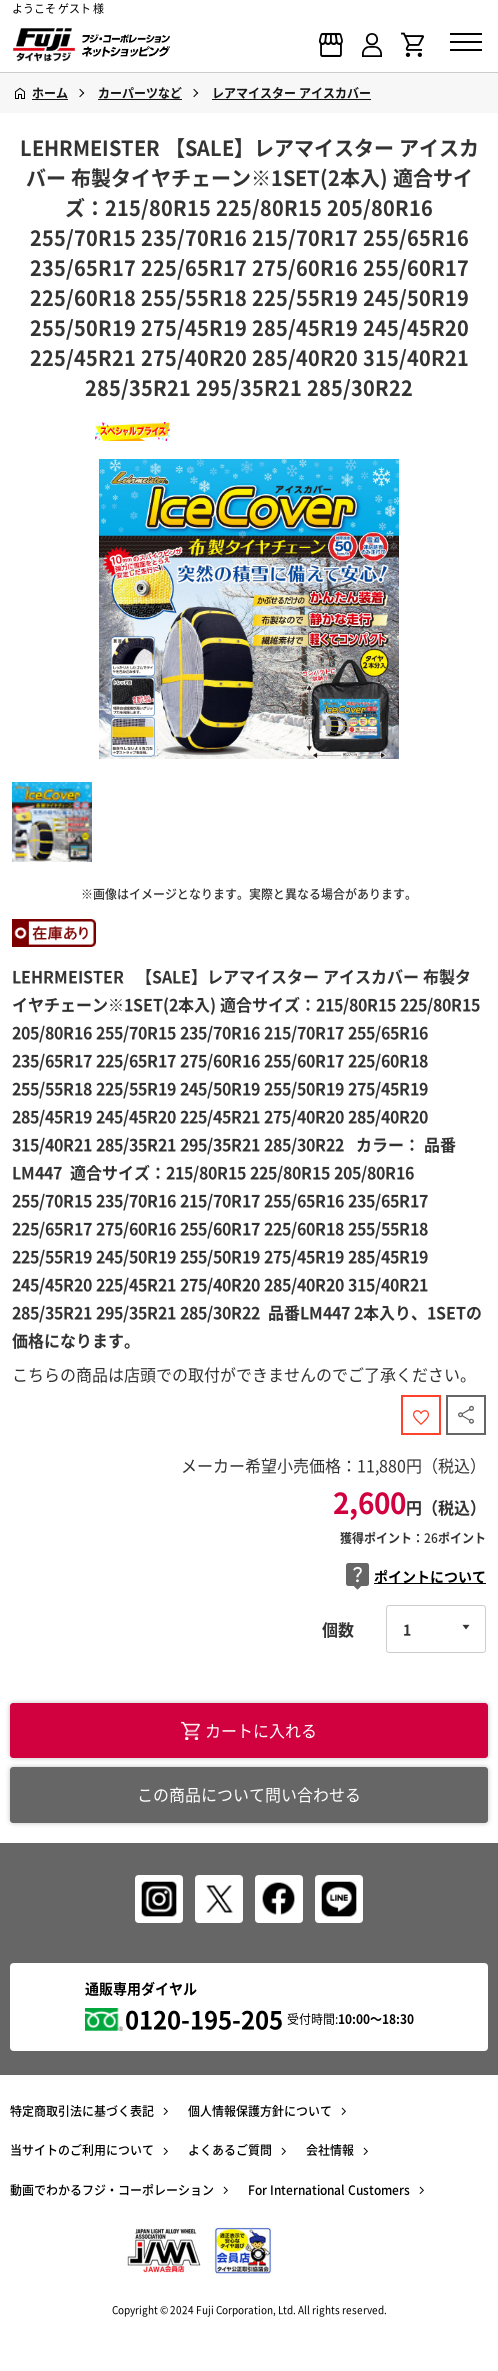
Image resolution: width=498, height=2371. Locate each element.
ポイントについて (416, 1576)
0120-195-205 (204, 2019)
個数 (338, 1629)
